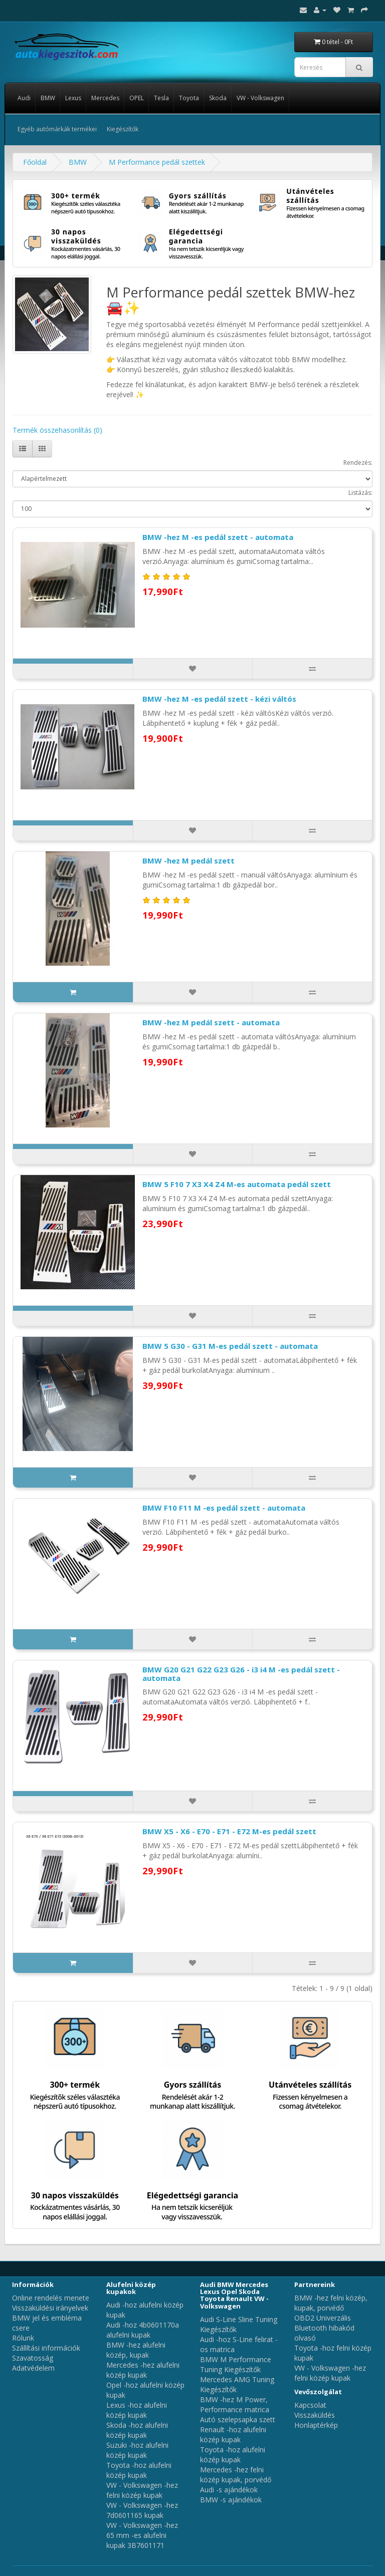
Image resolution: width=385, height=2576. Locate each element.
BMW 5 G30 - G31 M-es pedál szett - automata (230, 1346)
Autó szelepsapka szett (237, 2419)
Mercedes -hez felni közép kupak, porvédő (235, 2474)
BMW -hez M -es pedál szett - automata (217, 537)
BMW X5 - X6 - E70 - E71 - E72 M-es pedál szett (229, 1831)
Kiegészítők (122, 129)
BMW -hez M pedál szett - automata (211, 1022)
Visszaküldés (314, 2415)
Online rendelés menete (50, 2298)
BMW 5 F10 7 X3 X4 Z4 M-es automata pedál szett (236, 1184)
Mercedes (105, 98)
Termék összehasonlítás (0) (57, 430)
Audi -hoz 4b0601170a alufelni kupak (142, 2330)
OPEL (136, 98)
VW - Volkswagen (260, 98)
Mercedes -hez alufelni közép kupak (142, 2370)
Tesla (161, 98)
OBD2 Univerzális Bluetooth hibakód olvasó (324, 2328)
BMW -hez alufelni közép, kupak (135, 2350)
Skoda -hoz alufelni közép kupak (137, 2430)
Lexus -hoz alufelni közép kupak (136, 2410)
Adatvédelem (33, 2368)
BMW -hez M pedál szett (188, 860)
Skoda (218, 98)
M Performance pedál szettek (157, 162)
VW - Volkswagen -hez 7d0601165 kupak (142, 2510)
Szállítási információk (46, 2348)
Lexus (73, 98)
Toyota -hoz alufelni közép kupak (138, 2470)
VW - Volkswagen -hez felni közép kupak (142, 2490)
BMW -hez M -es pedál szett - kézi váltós (219, 699)
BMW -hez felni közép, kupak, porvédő (330, 2303)
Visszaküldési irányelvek (50, 2308)
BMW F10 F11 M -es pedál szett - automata (223, 1508)
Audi (24, 98)
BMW (48, 98)
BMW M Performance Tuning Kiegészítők (235, 2364)
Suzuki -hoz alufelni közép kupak (137, 2450)
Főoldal (35, 162)
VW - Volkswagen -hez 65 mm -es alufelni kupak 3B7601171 (142, 2535)
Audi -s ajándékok (229, 2489)
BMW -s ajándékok (231, 2499)
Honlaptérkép (316, 2425)
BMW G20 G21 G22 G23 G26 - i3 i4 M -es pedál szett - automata (241, 1673)
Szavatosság (32, 2358)
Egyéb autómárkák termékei (57, 129)
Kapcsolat (310, 2405)
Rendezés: (357, 462)
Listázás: (360, 492)
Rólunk (23, 2338)
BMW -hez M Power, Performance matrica (234, 2404)
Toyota (189, 98)
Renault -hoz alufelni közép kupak (233, 2434)
